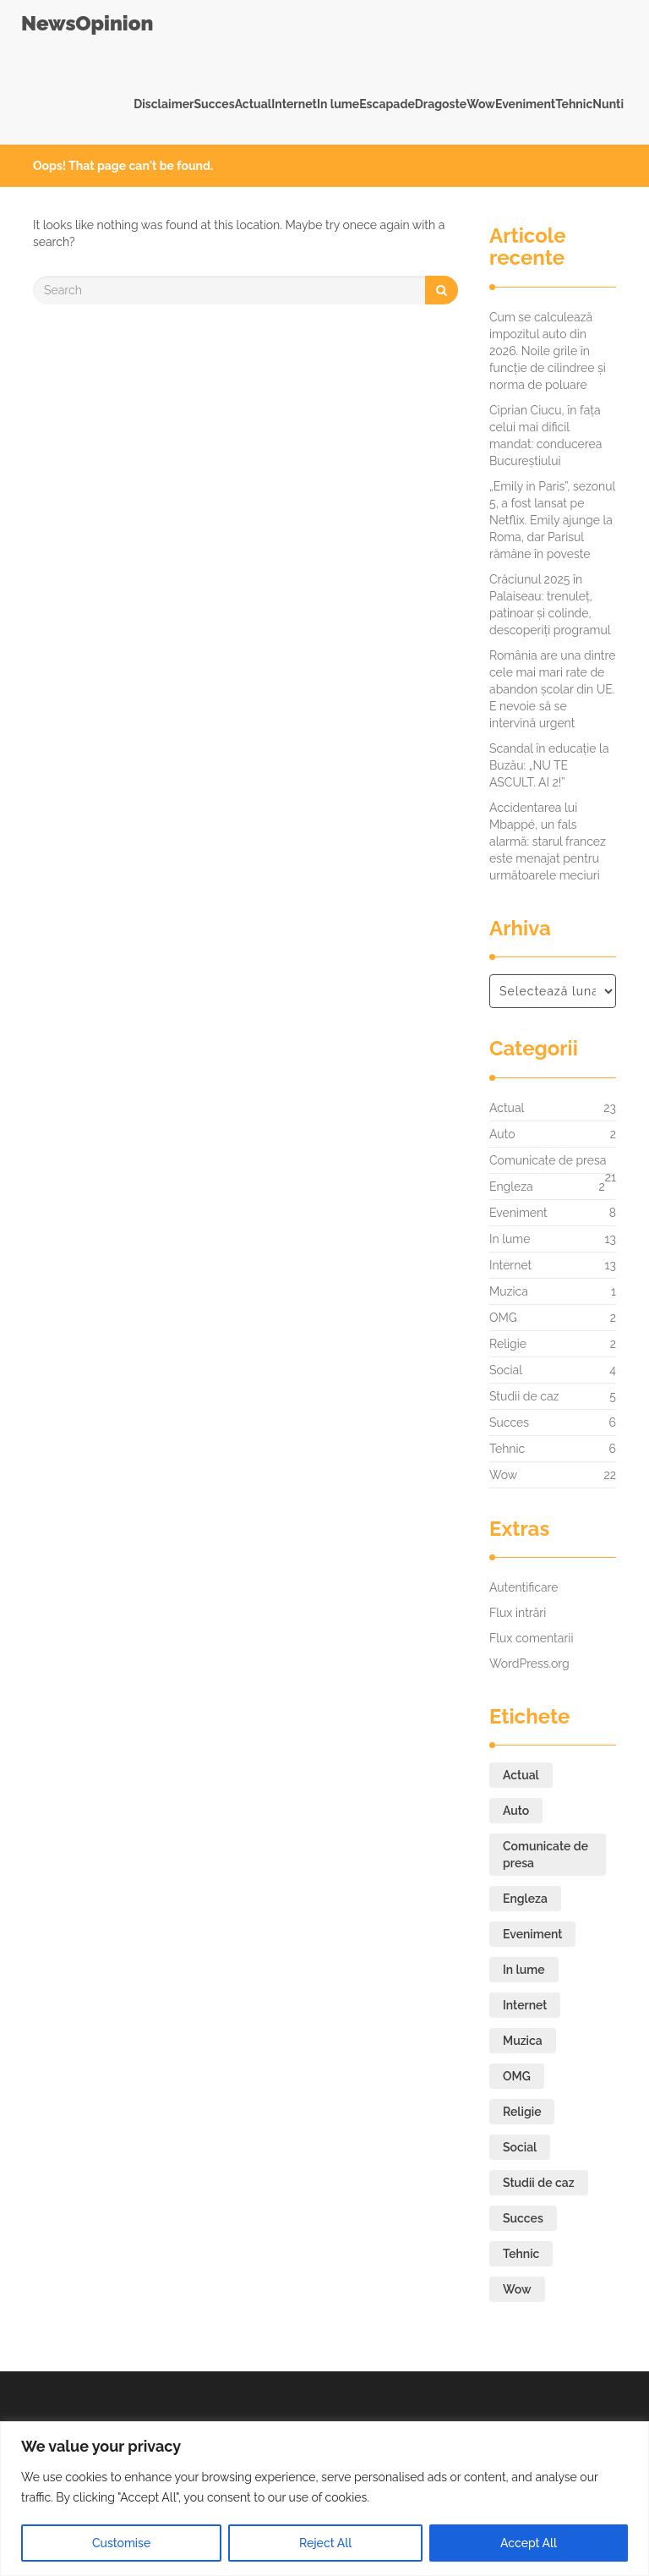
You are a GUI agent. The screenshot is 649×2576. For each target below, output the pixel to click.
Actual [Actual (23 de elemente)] (521, 1775)
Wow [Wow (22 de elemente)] (517, 2289)
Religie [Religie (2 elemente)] (522, 2111)
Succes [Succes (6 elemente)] (523, 2218)
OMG (503, 1317)
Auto (502, 1134)
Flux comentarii (531, 1638)
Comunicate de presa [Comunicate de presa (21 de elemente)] (545, 1854)
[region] (324, 2498)
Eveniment (525, 104)
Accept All (528, 2543)
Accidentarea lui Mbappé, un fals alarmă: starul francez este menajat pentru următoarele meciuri (547, 841)
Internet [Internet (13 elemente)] (525, 2005)
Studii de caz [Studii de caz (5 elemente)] (539, 2183)
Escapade (387, 104)
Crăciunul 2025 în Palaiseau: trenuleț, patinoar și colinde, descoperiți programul (550, 605)
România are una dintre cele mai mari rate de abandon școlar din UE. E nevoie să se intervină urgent (552, 689)
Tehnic (573, 104)
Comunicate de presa (547, 1165)
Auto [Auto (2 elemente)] (516, 1810)
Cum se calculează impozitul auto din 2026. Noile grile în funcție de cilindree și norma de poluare (547, 351)
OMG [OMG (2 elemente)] (517, 2076)
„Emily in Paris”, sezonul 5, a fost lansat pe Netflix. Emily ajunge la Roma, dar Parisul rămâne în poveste (552, 520)
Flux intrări (517, 1613)
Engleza (511, 1186)
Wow (480, 104)
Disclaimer (164, 104)
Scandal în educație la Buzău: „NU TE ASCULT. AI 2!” (549, 765)
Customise (121, 2543)
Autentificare (524, 1587)
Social (505, 1370)
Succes (214, 104)
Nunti (608, 104)
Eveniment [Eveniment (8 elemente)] (532, 1934)
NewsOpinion (87, 23)
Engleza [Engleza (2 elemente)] (525, 1898)
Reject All (325, 2543)
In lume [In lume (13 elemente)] (524, 1969)
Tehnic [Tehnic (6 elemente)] (521, 2254)
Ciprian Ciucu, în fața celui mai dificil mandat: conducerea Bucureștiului (545, 435)
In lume (338, 104)
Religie (507, 1343)
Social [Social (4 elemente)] (520, 2147)
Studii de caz (524, 1396)
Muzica (508, 1291)
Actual (253, 104)
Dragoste (440, 104)
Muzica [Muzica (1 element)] (523, 2040)
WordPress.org (529, 1663)
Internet (294, 104)
